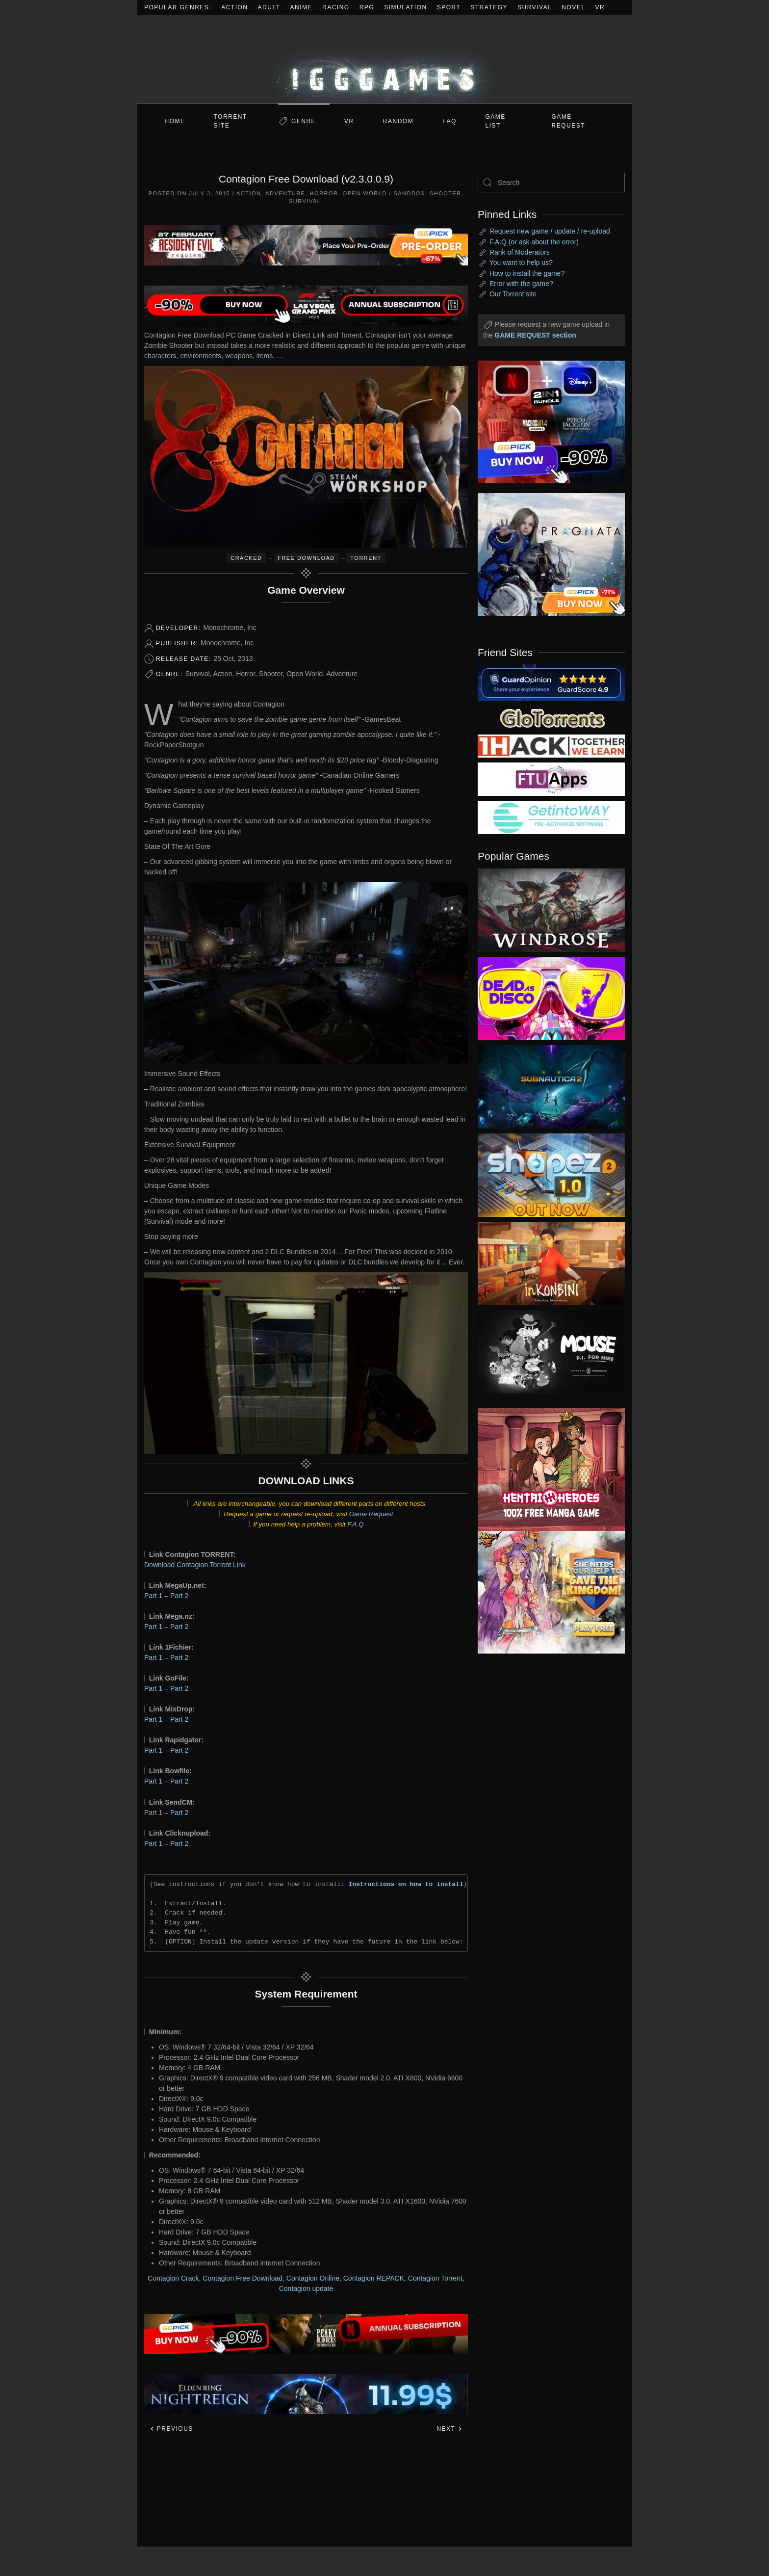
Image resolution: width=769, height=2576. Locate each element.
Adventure (285, 193)
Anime (301, 7)
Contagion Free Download (242, 2278)
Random (398, 121)
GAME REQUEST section (535, 335)
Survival (534, 7)
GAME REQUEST (569, 121)
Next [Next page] (449, 2428)
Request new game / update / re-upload (549, 231)
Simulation (405, 7)
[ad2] (546, 1469)
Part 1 (153, 1596)
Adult (269, 7)
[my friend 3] (551, 745)
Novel (573, 7)
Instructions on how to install (406, 1884)
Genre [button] (303, 121)
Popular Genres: (177, 7)
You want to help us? (521, 262)
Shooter (445, 193)
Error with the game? (521, 284)
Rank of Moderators (519, 252)
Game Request (371, 1514)
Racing (336, 7)
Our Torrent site (513, 294)
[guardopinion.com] (551, 682)
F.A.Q (355, 1524)
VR (600, 7)
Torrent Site (230, 121)
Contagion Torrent (435, 2278)
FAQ (449, 121)
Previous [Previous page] (171, 2428)
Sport (449, 7)
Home (175, 121)
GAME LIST (496, 121)
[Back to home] (384, 59)
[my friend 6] (551, 779)
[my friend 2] (551, 717)
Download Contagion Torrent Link (195, 1565)
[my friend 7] (551, 817)
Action (234, 7)
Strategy (489, 7)
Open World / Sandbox (384, 193)
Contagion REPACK (373, 2278)
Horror (324, 193)
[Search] (551, 182)
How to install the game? (526, 273)
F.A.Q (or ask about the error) (534, 242)
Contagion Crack (173, 2278)
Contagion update (306, 2288)
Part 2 (179, 1596)
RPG (367, 7)
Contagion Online (312, 2278)
